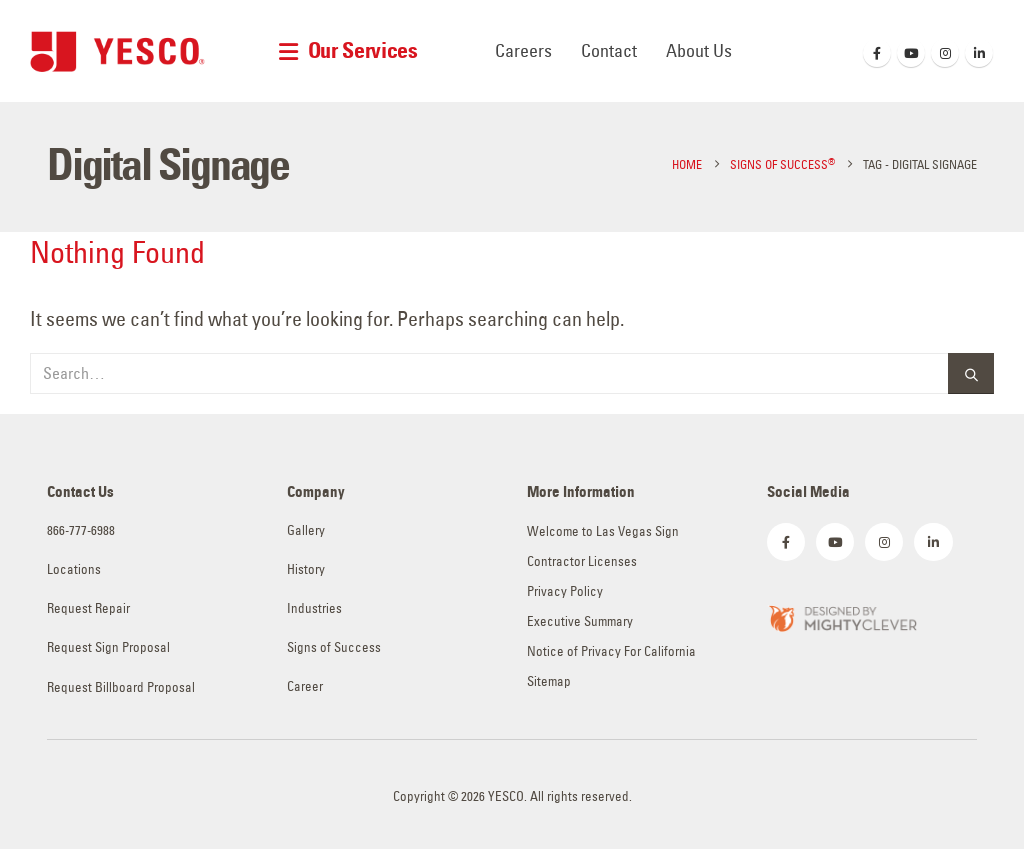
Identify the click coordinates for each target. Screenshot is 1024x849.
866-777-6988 (81, 530)
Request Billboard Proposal (121, 687)
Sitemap (549, 681)
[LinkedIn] (979, 53)
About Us (699, 50)
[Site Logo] (117, 51)
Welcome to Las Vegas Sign (603, 531)
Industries (314, 608)
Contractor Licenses (582, 561)
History (306, 569)
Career (305, 686)
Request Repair (88, 608)
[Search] (971, 373)
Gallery (306, 530)
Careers (523, 50)
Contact (609, 50)
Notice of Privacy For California (611, 651)
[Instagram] (945, 53)
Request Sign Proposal (108, 647)
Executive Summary (580, 621)
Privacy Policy (565, 591)
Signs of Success (334, 647)
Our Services (363, 50)
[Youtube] (911, 53)
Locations (74, 569)
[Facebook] (877, 53)
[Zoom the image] (842, 616)
